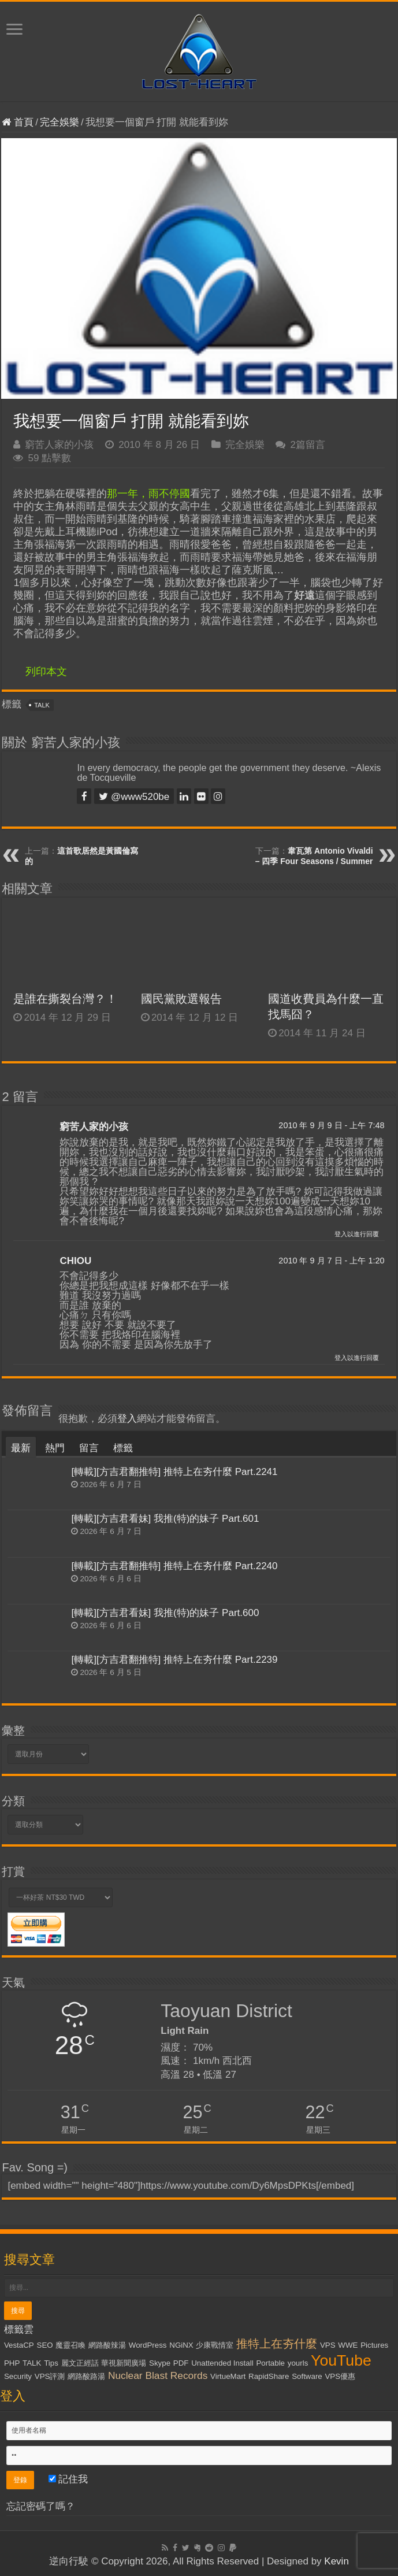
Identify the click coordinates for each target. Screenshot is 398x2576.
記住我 (68, 2479)
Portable (270, 2363)
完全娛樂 (59, 122)
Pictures (374, 2345)
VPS (328, 2345)
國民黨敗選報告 (181, 998)
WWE (348, 2345)
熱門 (55, 1448)
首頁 (18, 122)
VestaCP (19, 2345)
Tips (51, 2363)
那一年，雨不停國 (148, 493)
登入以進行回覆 (356, 1233)
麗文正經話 (80, 2363)
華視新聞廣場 (123, 2363)
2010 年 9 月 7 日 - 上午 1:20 (331, 1260)
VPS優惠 (340, 2376)
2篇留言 (307, 444)
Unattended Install (222, 2363)
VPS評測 (50, 2376)
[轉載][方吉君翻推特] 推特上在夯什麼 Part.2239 (174, 1659)
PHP (12, 2363)
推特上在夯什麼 (276, 2343)
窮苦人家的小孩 (59, 444)
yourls (298, 2363)
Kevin (336, 2561)
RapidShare (268, 2376)
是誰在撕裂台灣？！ (65, 998)
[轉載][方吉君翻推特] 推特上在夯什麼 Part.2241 (174, 1471)
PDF (181, 2363)
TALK (42, 705)
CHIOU (75, 1260)
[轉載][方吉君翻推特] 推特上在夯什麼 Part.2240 (174, 1566)
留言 (89, 1448)
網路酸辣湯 (107, 2345)
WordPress (148, 2345)
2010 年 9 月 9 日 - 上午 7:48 (331, 1125)
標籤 (123, 1448)
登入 (127, 1418)
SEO (45, 2345)
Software (307, 2376)
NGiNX (181, 2345)
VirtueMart (228, 2376)
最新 (21, 1448)
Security (18, 2376)
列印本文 (46, 671)
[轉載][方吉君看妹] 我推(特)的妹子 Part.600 (165, 1612)
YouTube (341, 2360)
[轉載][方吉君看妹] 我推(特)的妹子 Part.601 (165, 1518)
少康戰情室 (214, 2345)
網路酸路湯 (86, 2376)
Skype (159, 2363)
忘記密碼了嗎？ (40, 2506)
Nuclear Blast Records (157, 2375)
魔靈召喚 (70, 2345)
